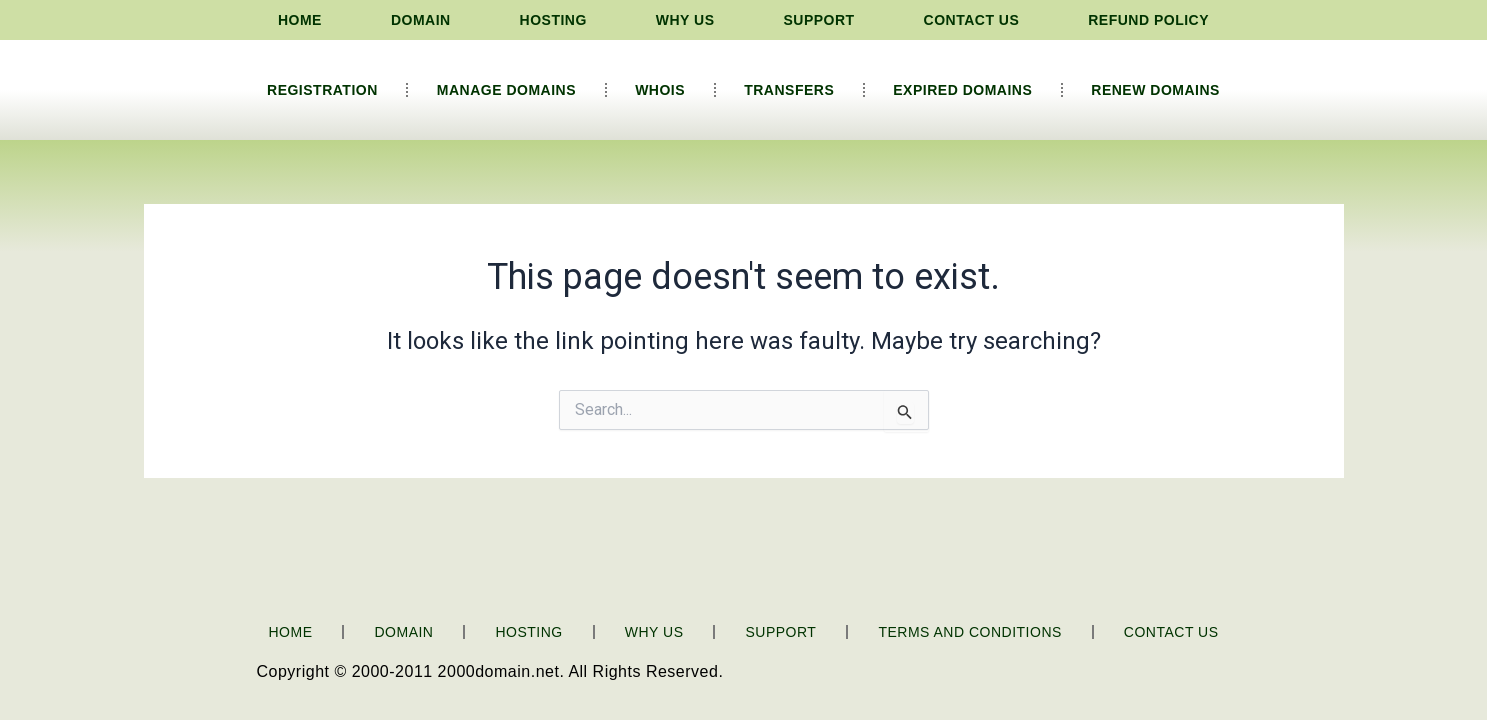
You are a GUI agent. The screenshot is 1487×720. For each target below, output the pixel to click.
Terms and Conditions (969, 632)
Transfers (789, 90)
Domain (421, 20)
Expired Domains (962, 90)
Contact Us (972, 20)
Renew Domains (1155, 90)
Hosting (553, 20)
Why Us (685, 20)
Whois (660, 90)
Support (818, 20)
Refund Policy (1148, 20)
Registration (322, 90)
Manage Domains (506, 90)
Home (300, 20)
